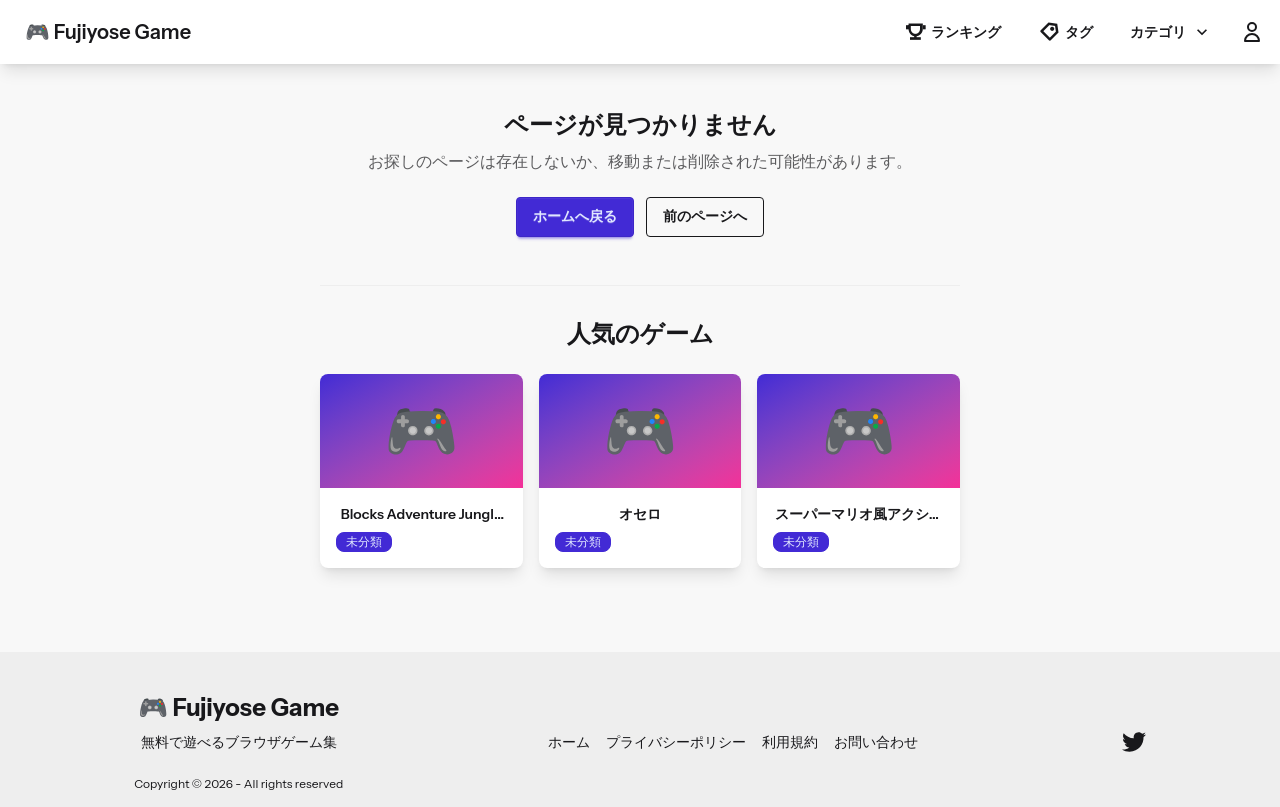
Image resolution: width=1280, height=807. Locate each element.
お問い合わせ (876, 742)
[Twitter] (1134, 742)
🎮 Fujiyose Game (108, 32)
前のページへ (705, 216)
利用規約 (790, 742)
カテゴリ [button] (1171, 32)
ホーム (569, 742)
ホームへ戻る (575, 216)
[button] (1252, 32)
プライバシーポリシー (676, 742)
